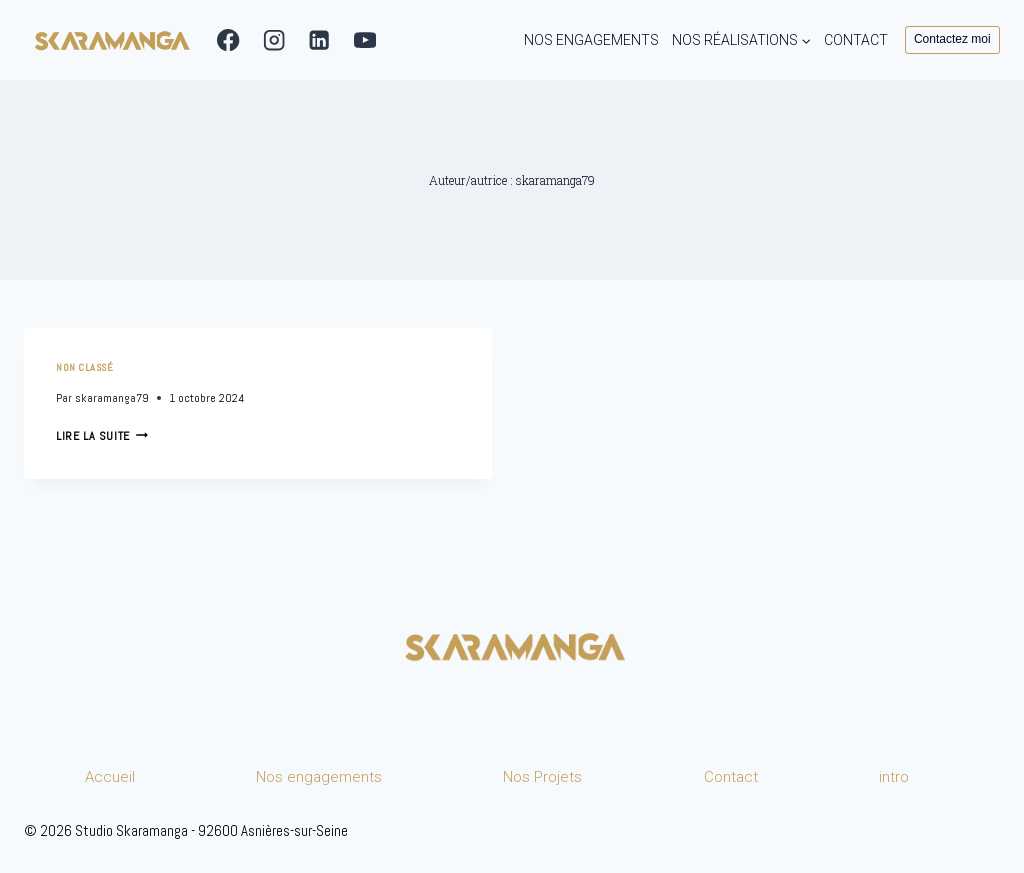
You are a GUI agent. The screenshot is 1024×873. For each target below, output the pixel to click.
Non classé (84, 367)
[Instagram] (274, 40)
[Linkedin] (319, 40)
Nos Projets (542, 777)
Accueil (110, 777)
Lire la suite (102, 436)
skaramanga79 (112, 398)
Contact (731, 777)
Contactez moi (952, 39)
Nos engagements (319, 777)
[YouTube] (365, 40)
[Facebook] (228, 40)
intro (894, 777)
